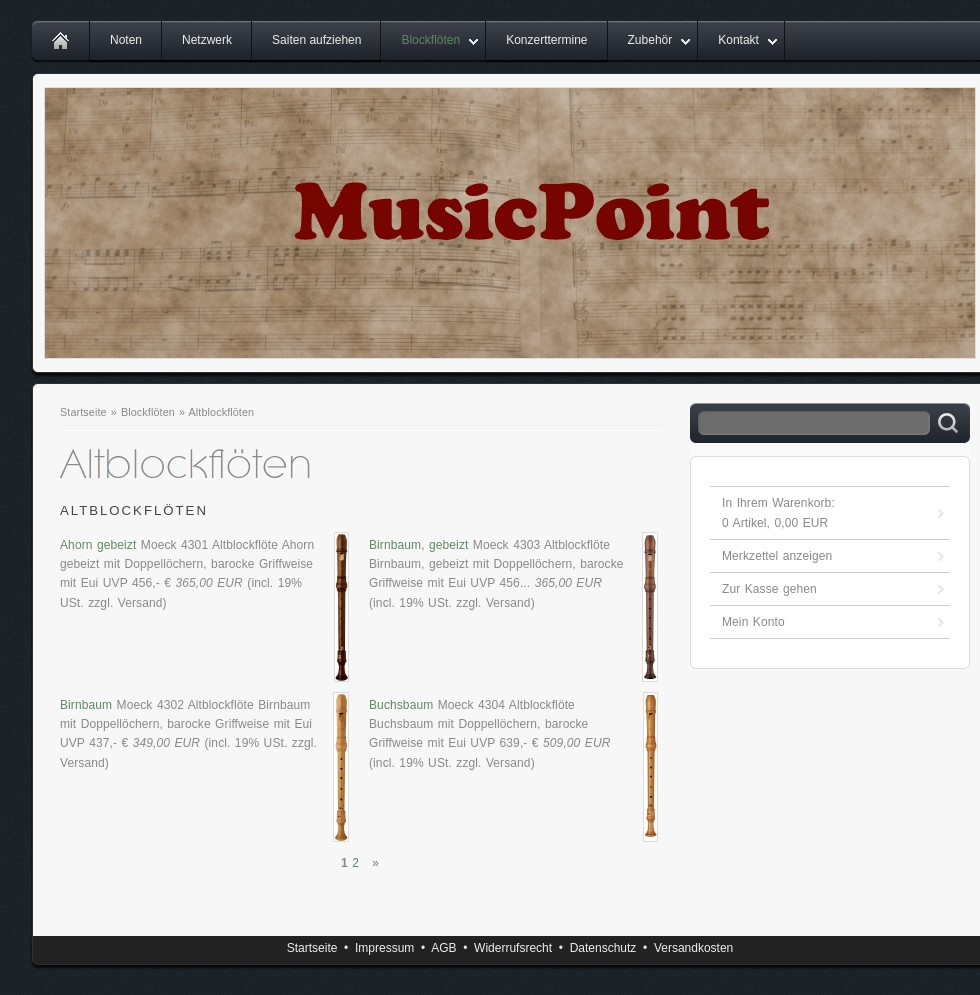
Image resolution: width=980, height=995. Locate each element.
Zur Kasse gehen (769, 589)
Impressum (384, 948)
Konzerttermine (546, 40)
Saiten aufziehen (316, 40)
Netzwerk (207, 40)
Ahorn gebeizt (98, 545)
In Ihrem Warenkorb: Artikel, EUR (778, 513)
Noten (126, 40)
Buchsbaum (401, 705)
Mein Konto (753, 622)
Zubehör (650, 40)
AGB (443, 948)
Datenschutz (603, 948)
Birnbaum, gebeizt (418, 545)
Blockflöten (430, 40)
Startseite (83, 412)
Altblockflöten (222, 412)
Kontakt (738, 40)
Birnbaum (86, 705)
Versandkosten (693, 948)
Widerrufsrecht (513, 948)
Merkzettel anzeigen (777, 556)
